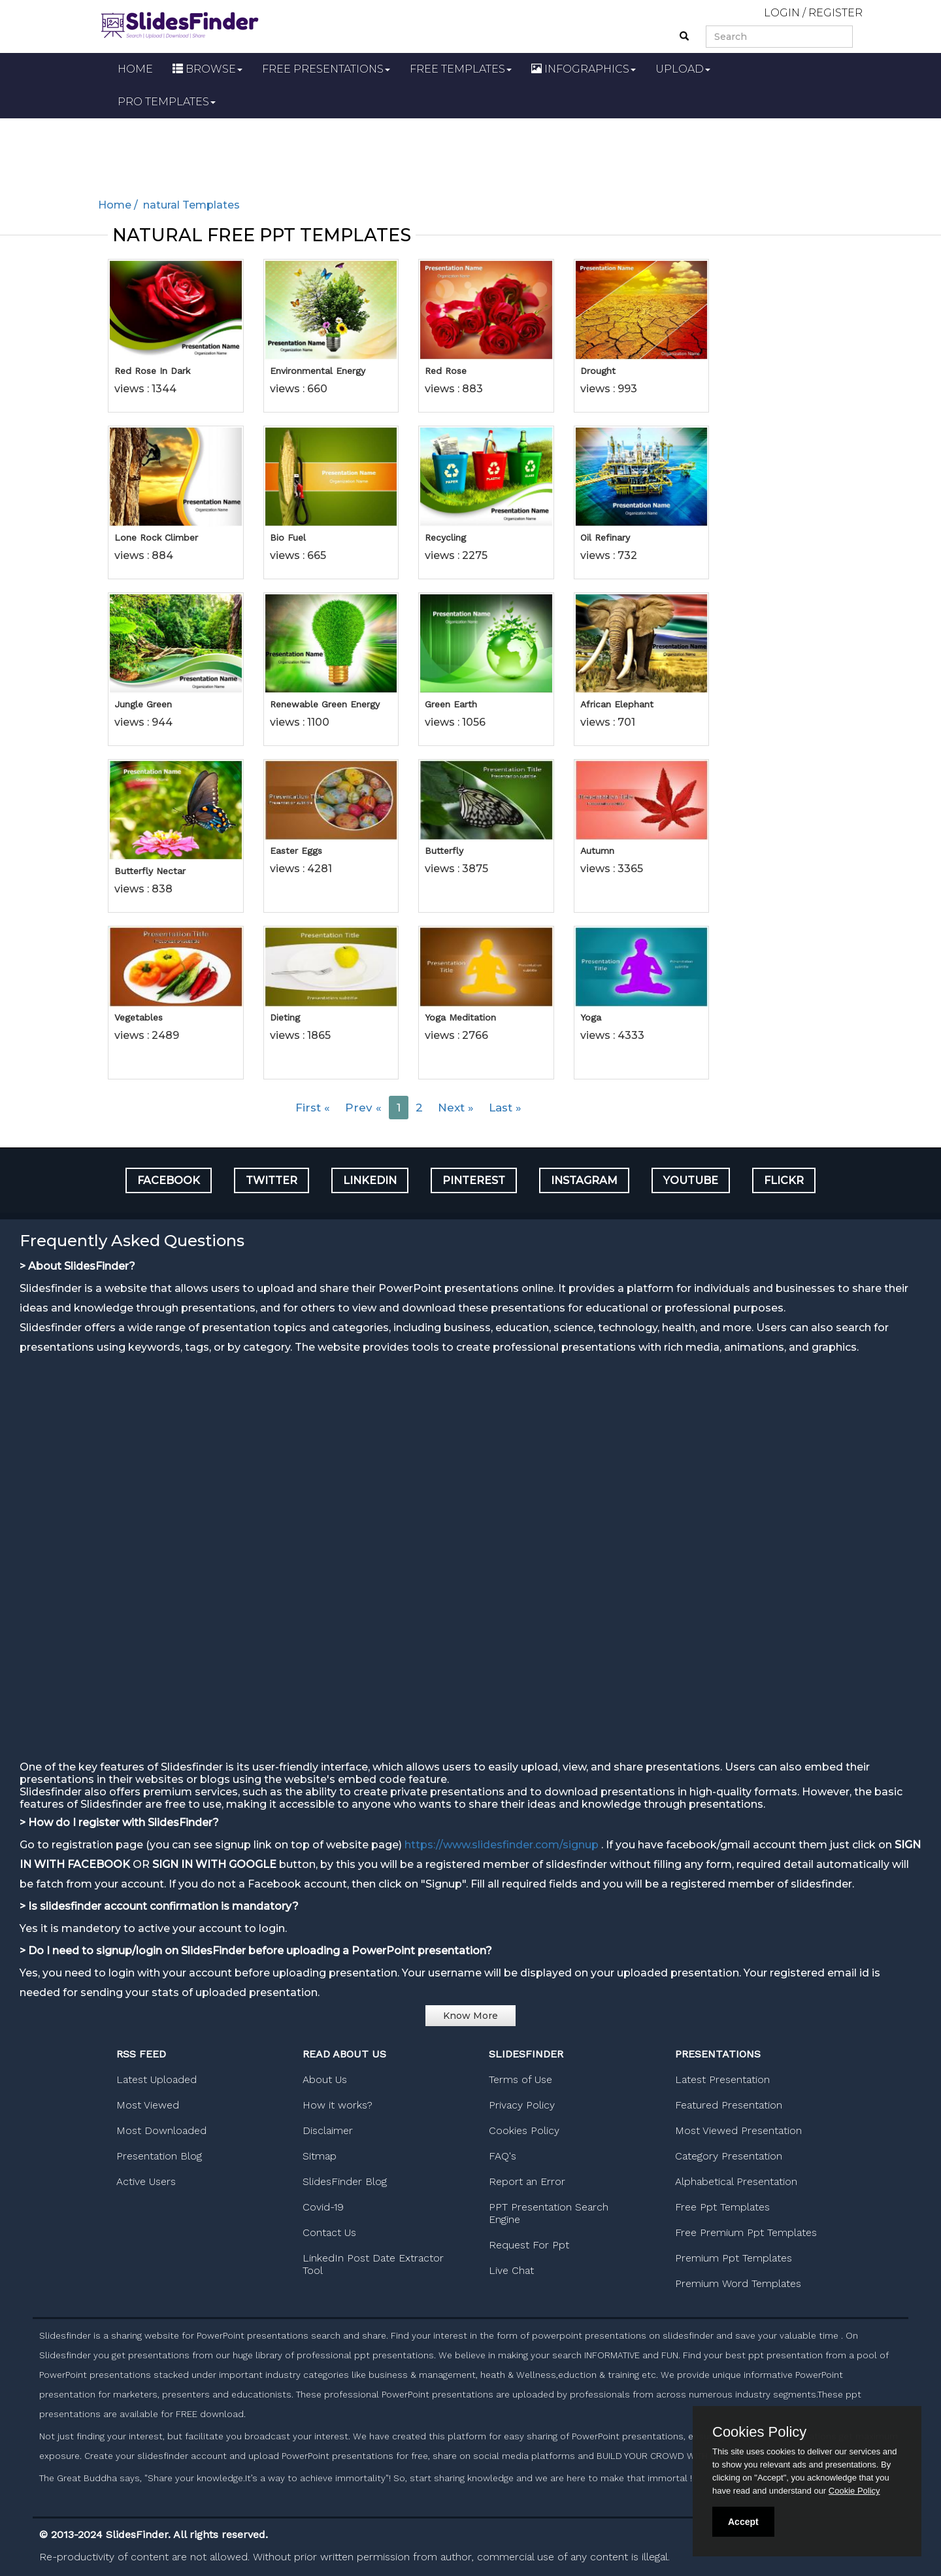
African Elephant (616, 704)
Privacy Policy (522, 2105)
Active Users (146, 2181)
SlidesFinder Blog (345, 2181)
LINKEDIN (370, 1180)
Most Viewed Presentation (738, 2130)
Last (505, 1107)
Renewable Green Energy (325, 704)
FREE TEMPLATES (461, 69)
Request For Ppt (529, 2245)
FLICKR (784, 1180)
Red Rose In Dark (152, 370)
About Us (325, 2079)
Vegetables (138, 1017)
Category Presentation (728, 2156)
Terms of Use (520, 2079)
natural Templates (190, 205)
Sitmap (320, 2156)
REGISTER (835, 13)
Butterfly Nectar (150, 871)
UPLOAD (682, 69)
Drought (598, 370)
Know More (470, 2016)
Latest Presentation (722, 2079)
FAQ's (502, 2156)
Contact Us (329, 2232)
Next (456, 1107)
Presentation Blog (159, 2156)
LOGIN (782, 13)
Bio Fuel (288, 537)
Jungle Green (143, 704)
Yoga (590, 1017)
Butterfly (444, 850)
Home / (119, 205)
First (312, 1107)
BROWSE (207, 69)
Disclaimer (328, 2130)
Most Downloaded (161, 2130)
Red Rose (446, 370)
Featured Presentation (728, 2105)
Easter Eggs (296, 850)
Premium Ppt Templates (733, 2258)
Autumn (597, 850)
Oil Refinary (605, 537)
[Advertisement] (470, 154)
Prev (363, 1107)
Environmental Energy (317, 370)
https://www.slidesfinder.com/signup (501, 1845)
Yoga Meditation (460, 1017)
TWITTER (271, 1180)
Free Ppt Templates (722, 2207)
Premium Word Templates (738, 2283)
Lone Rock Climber (156, 537)
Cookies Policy (524, 2130)
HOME (135, 69)
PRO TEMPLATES (167, 101)
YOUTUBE (690, 1180)
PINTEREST (473, 1180)
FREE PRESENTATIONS (326, 69)
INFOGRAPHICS (583, 69)
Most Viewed (147, 2105)
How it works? (337, 2105)
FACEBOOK (168, 1180)
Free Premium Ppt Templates (746, 2232)
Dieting (285, 1017)
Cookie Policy (854, 2491)
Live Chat (511, 2270)
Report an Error (527, 2181)
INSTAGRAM (584, 1180)
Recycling (445, 537)
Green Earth (451, 704)
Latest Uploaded (156, 2079)
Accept (743, 2522)
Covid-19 (323, 2207)
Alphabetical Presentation (736, 2181)
